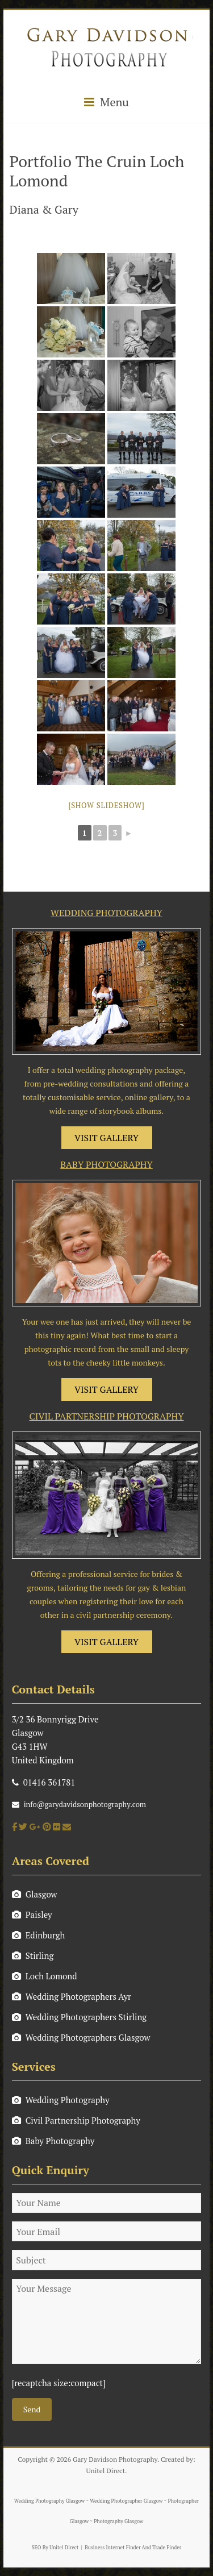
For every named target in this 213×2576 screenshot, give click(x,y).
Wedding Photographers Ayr (71, 1996)
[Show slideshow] (106, 805)
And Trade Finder (161, 2547)
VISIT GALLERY (106, 1137)
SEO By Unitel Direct (55, 2547)
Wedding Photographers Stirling (79, 2016)
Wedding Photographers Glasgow (81, 2037)
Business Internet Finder (112, 2547)
